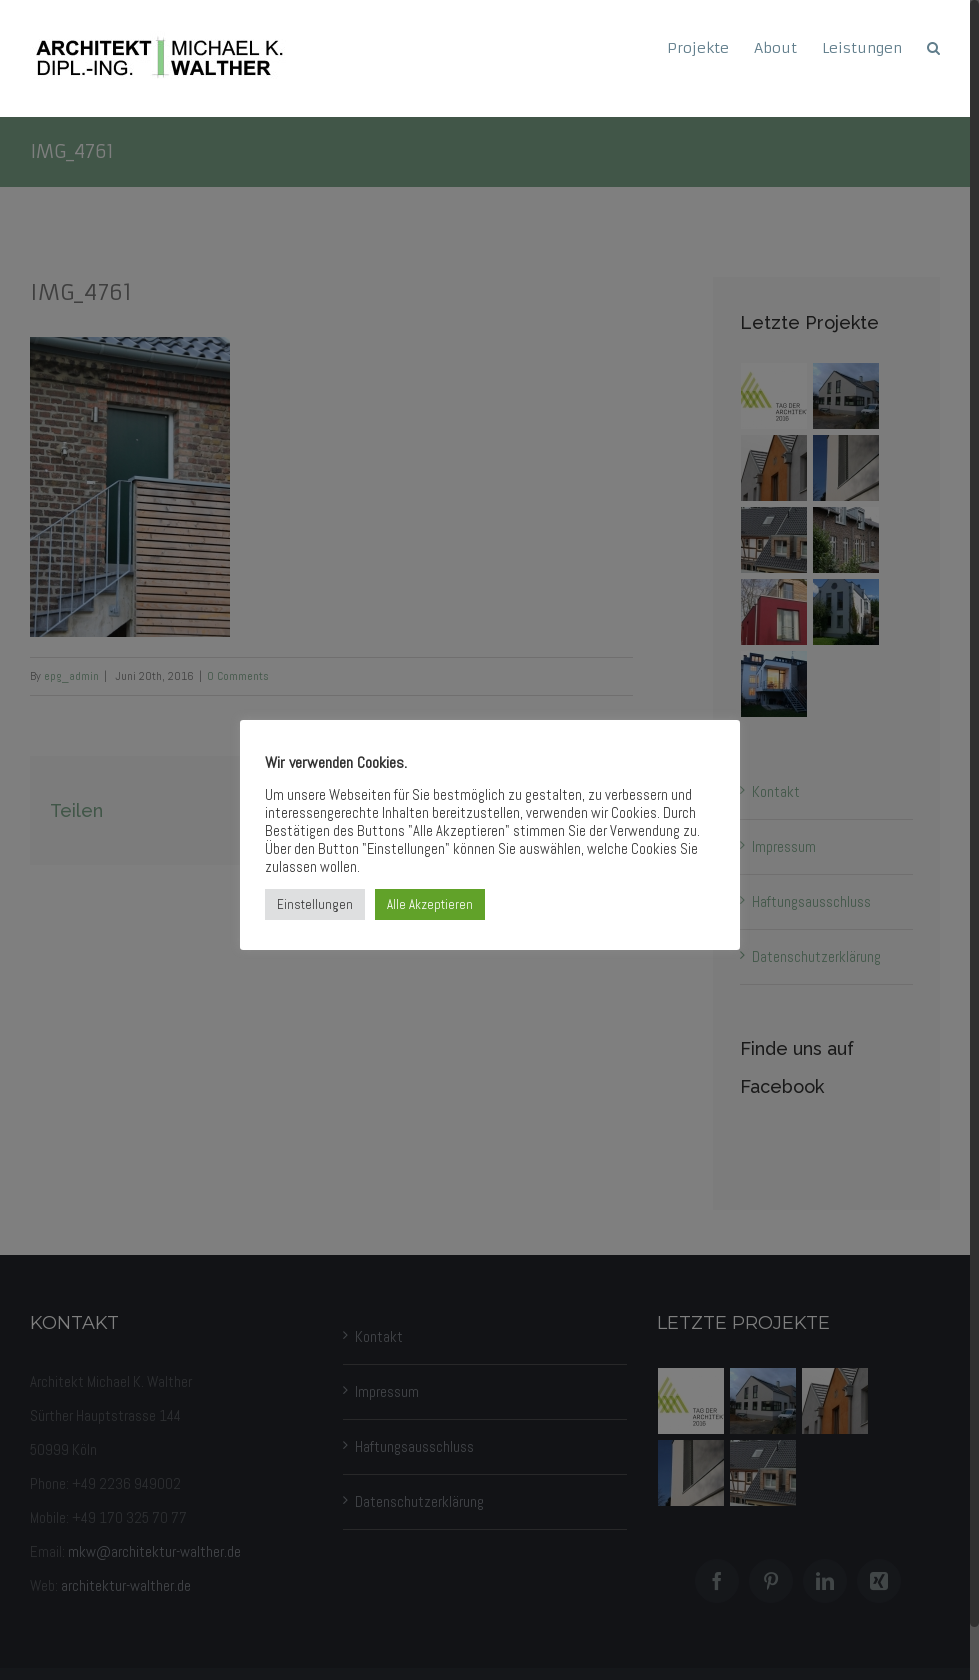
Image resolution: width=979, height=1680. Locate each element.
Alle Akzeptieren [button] (430, 904)
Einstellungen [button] (315, 904)
